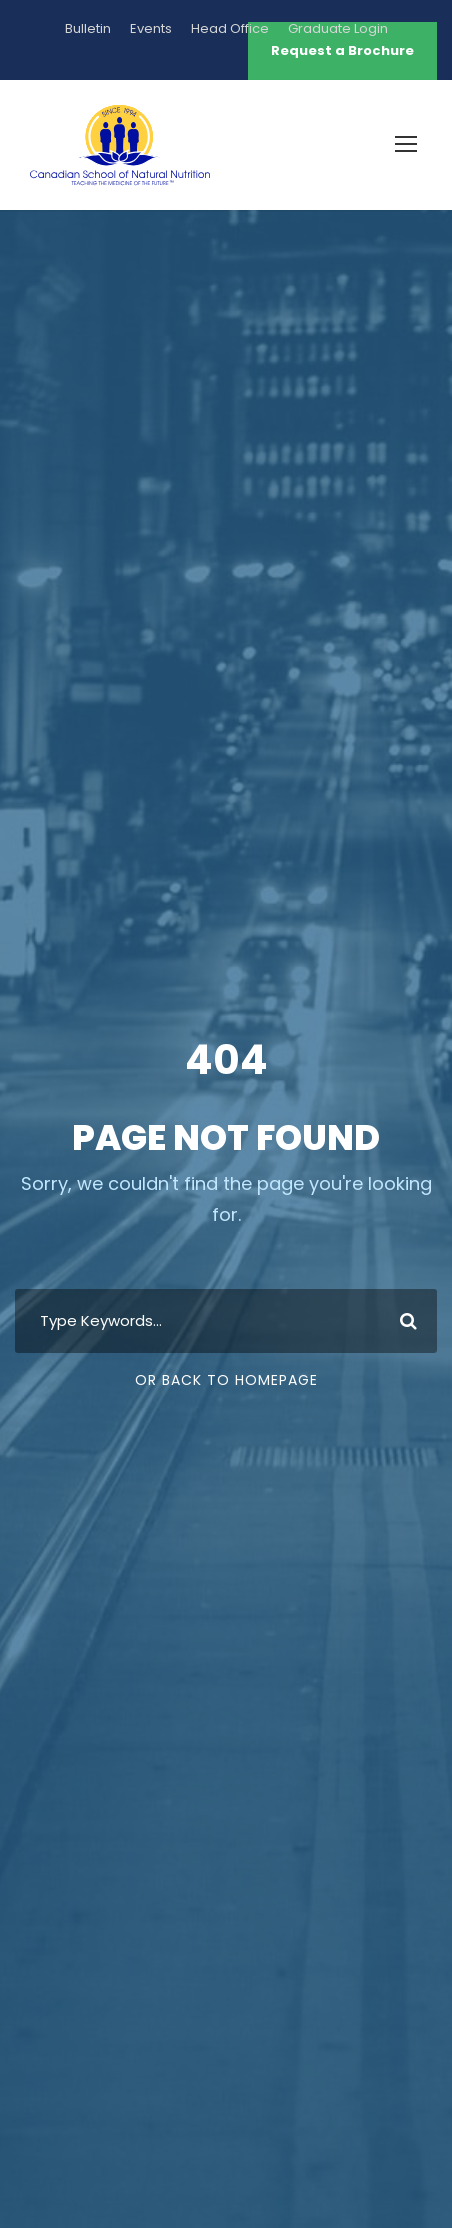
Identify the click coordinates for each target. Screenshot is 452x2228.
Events (151, 28)
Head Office (230, 28)
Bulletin (88, 28)
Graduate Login (338, 28)
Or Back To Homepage (226, 1380)
